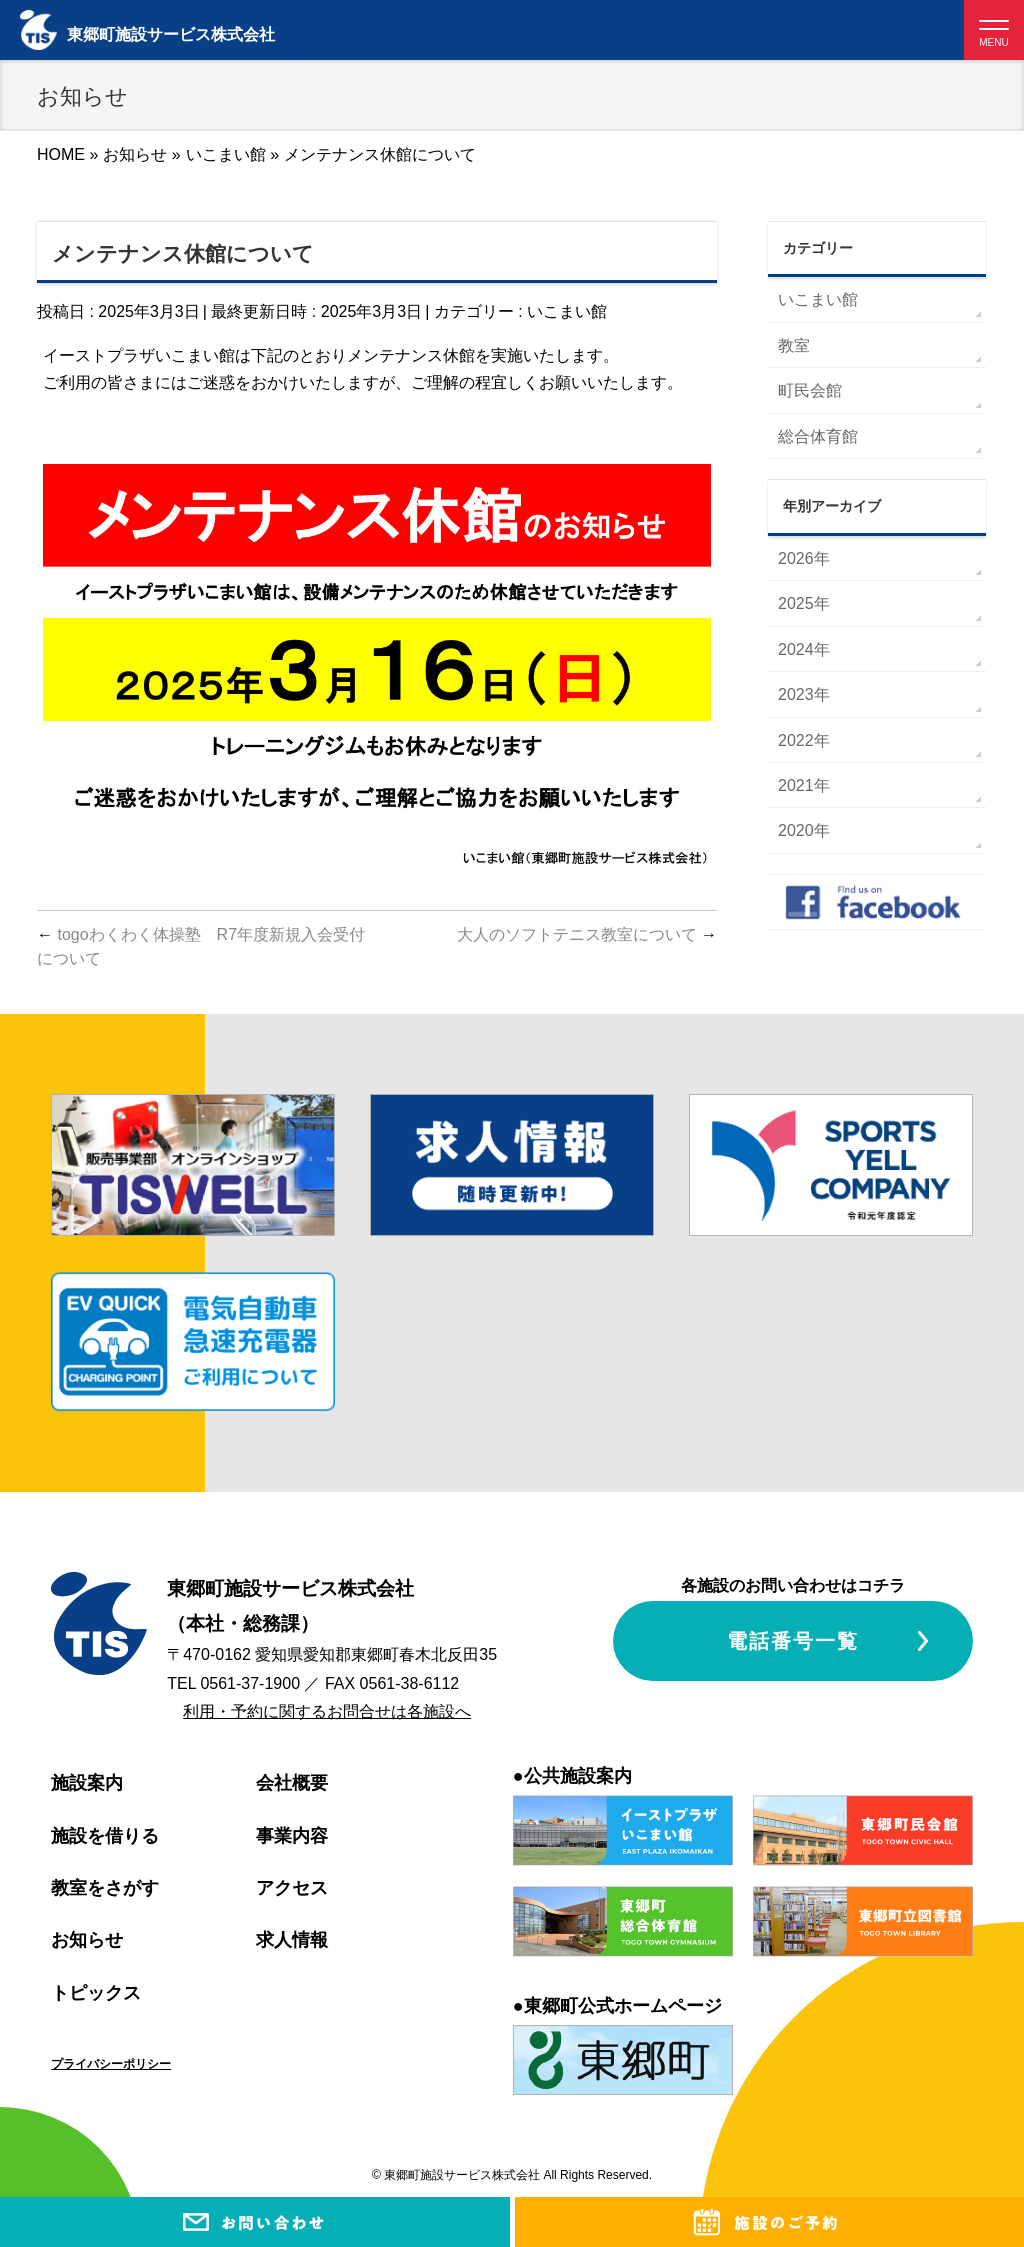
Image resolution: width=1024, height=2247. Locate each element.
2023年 (804, 694)
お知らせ (87, 1940)
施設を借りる (105, 1836)
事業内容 (292, 1836)
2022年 (804, 740)
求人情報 (292, 1940)
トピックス (96, 1993)
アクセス (292, 1888)
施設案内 (87, 1783)
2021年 (804, 785)
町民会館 (810, 390)
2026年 (804, 558)
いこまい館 (567, 311)
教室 (794, 345)
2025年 (804, 603)
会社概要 (292, 1783)
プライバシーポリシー (111, 2064)
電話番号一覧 (793, 1641)
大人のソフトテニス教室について (587, 934)
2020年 (804, 830)
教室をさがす (105, 1888)
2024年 (804, 649)
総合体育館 (818, 436)
